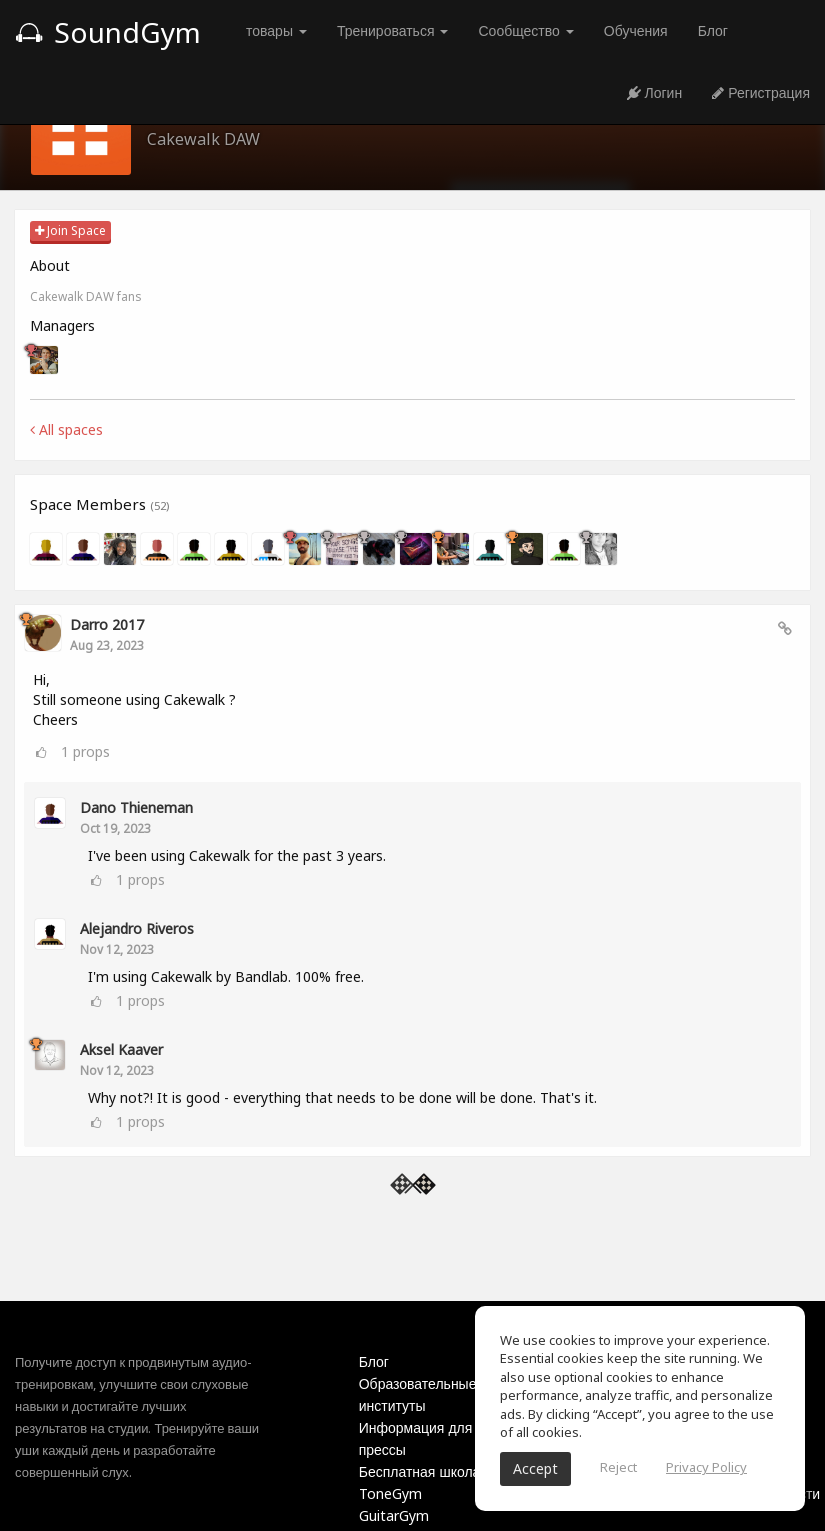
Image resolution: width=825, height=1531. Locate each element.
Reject (618, 1467)
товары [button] (276, 30)
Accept (535, 1468)
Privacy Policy (706, 1467)
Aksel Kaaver (121, 1049)
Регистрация (761, 92)
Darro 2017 (107, 624)
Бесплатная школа (420, 1471)
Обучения (636, 30)
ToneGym (390, 1493)
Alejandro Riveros (137, 928)
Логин (655, 92)
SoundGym (108, 32)
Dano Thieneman (136, 807)
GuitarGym (394, 1515)
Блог (713, 30)
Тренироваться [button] (393, 30)
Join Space (70, 230)
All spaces (66, 429)
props (85, 751)
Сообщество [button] (525, 30)
